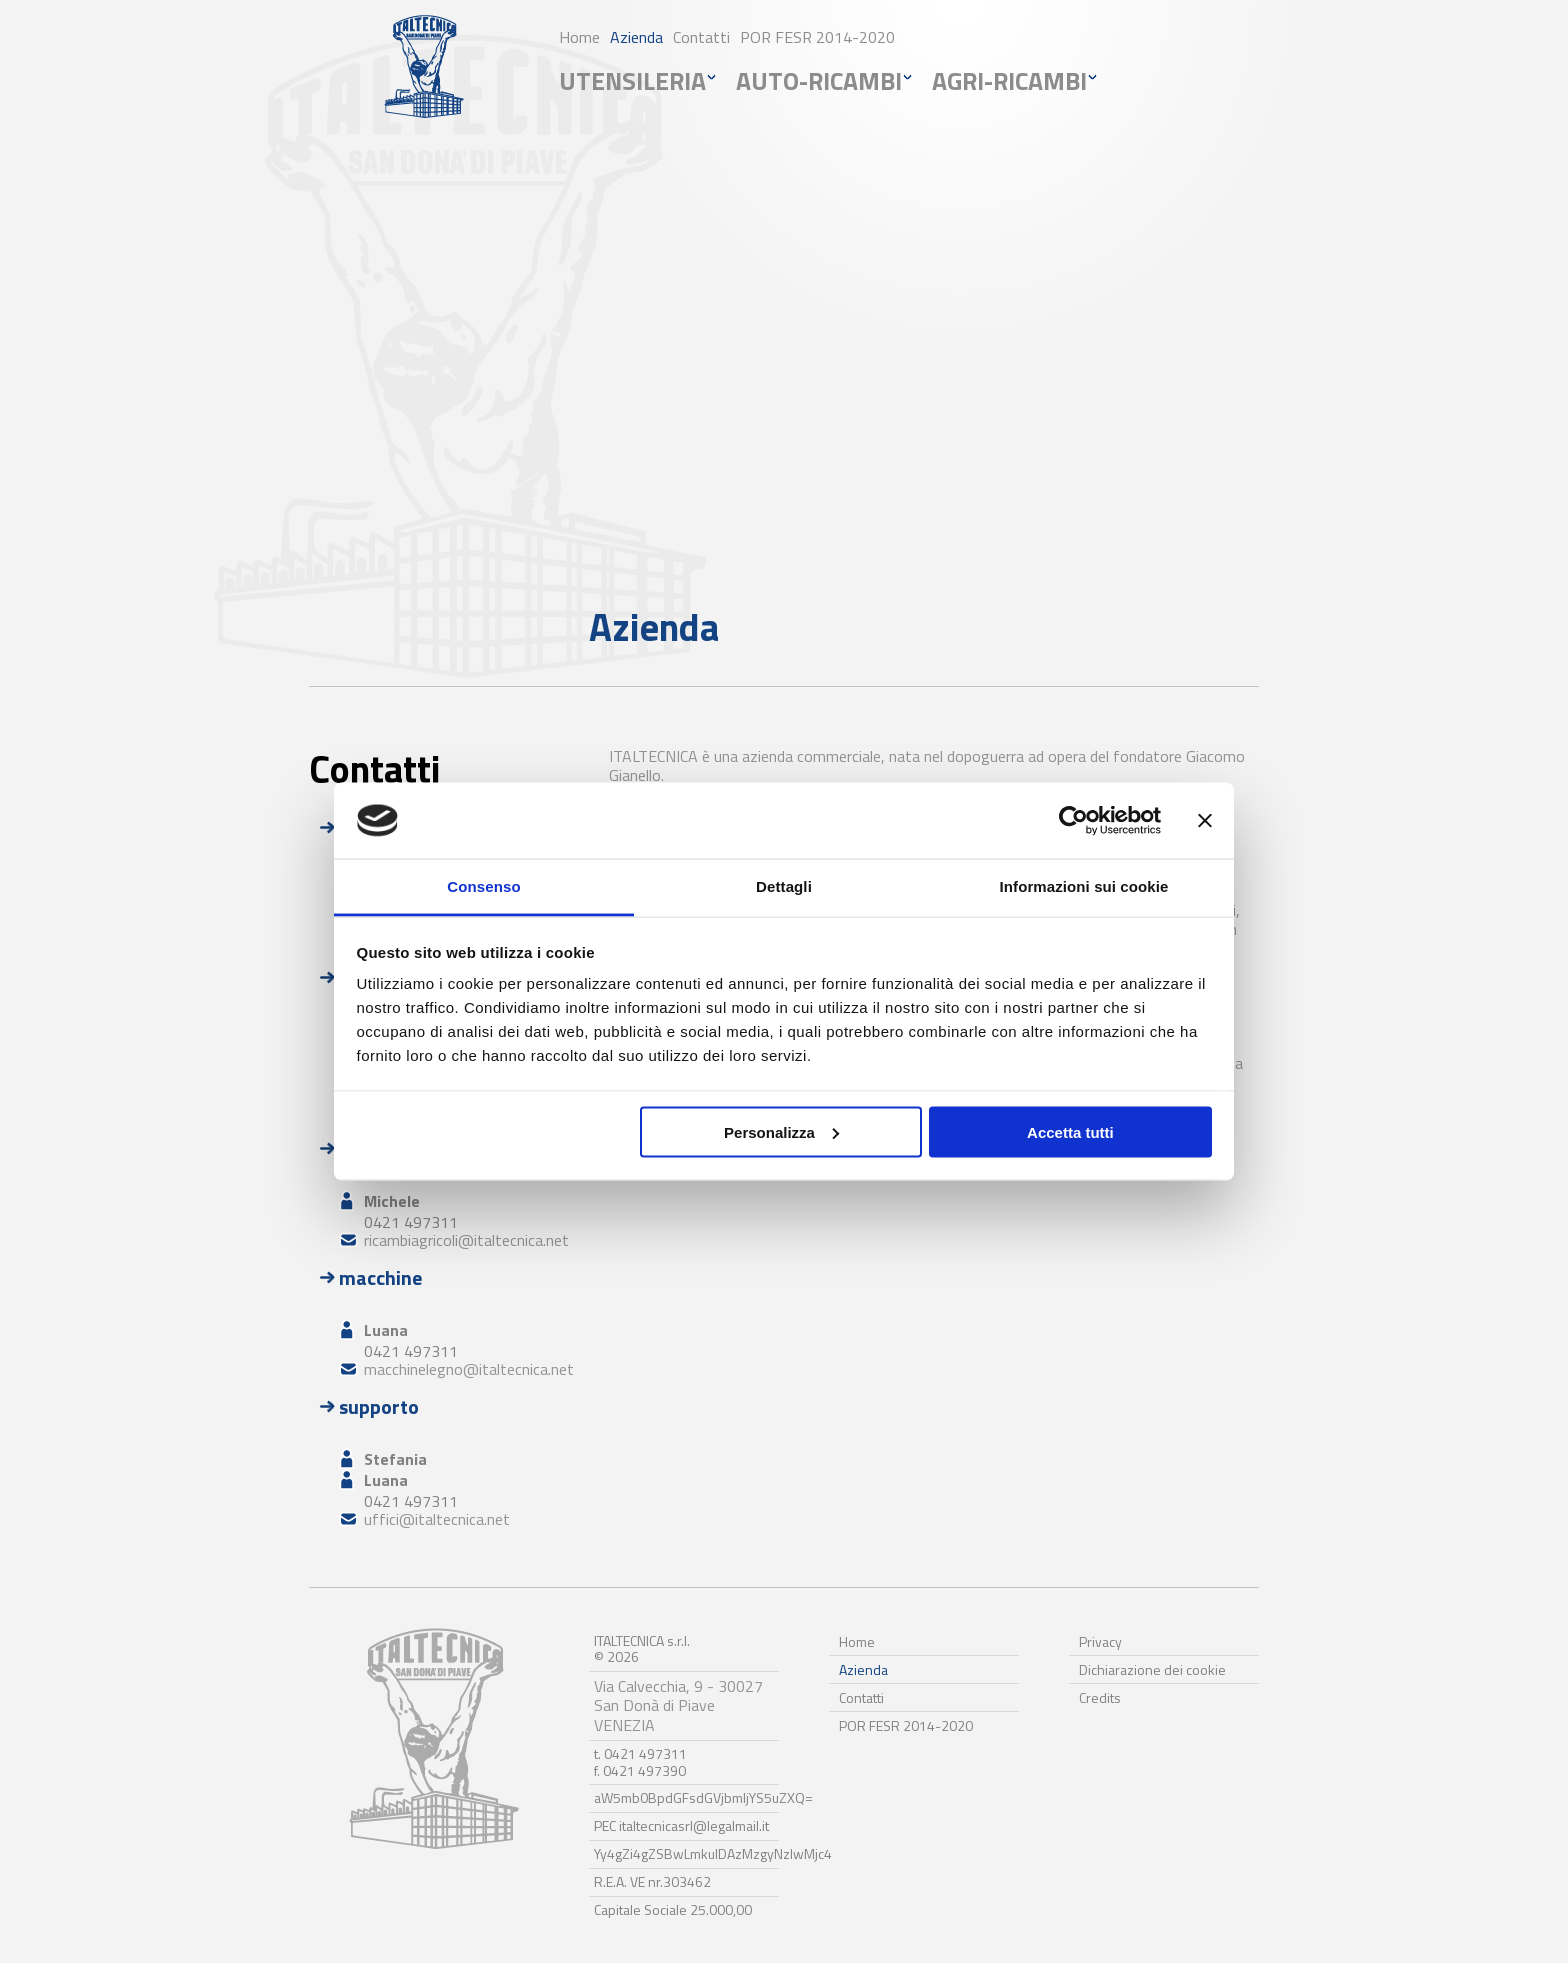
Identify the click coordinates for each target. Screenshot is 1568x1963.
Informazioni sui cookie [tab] (1084, 886)
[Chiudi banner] (1205, 821)
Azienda (636, 37)
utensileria (632, 81)
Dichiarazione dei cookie (1152, 1669)
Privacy (1100, 1641)
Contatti (701, 37)
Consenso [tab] (483, 886)
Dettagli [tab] (784, 886)
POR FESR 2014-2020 (817, 37)
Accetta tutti (1070, 1131)
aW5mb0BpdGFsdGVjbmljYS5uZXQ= (703, 1797)
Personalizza (781, 1131)
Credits (1100, 1697)
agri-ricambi (1009, 81)
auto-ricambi (819, 81)
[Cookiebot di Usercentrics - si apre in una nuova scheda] (1073, 821)
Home (579, 37)
